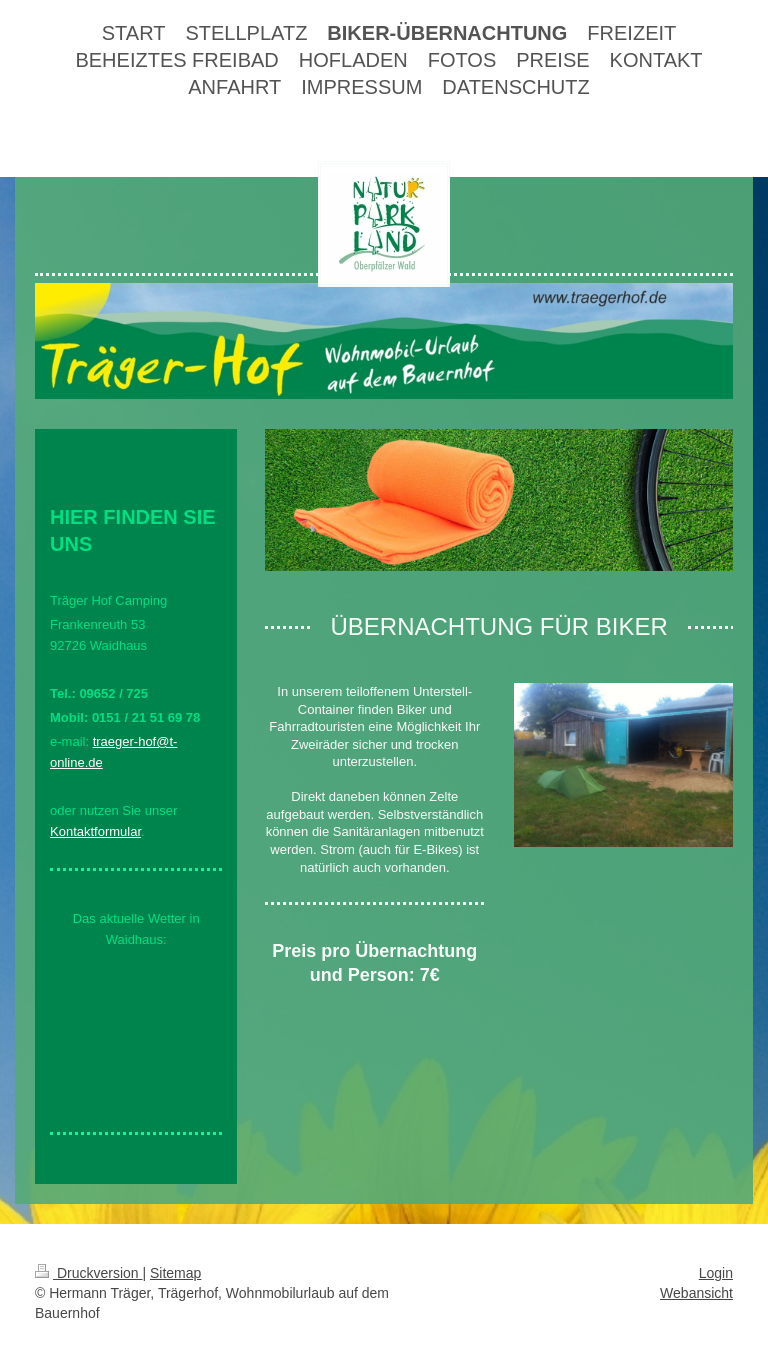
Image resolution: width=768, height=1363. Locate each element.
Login (716, 1273)
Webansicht (696, 1293)
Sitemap (175, 1273)
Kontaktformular (95, 831)
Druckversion (88, 1273)
